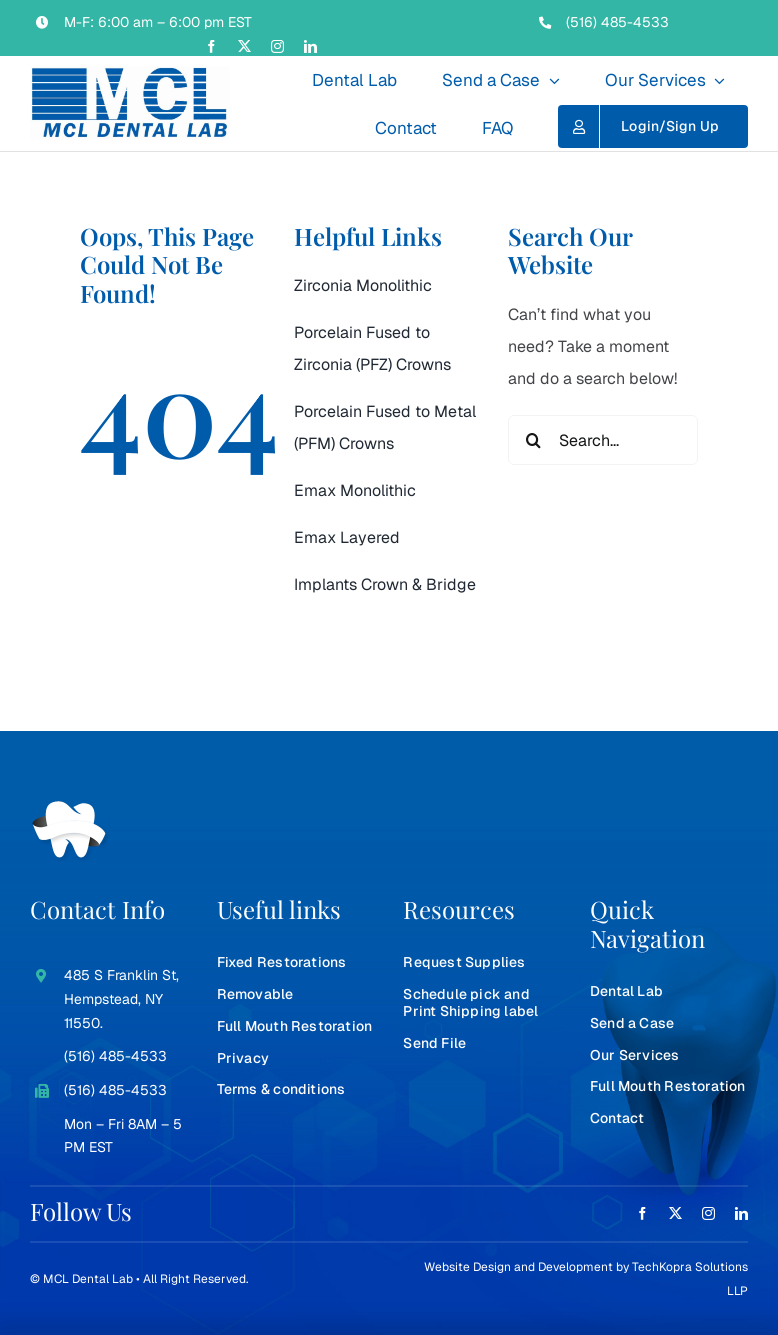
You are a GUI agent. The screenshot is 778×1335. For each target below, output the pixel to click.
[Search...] (603, 440)
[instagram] (277, 46)
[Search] (533, 440)
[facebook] (211, 46)
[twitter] (244, 46)
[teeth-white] (70, 808)
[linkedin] (310, 46)
